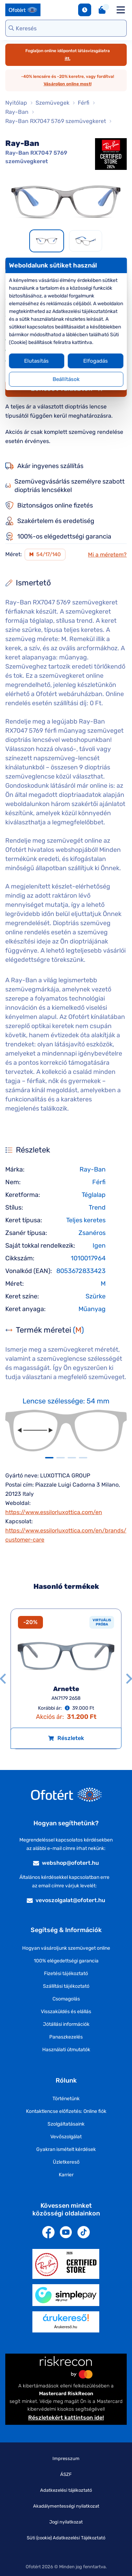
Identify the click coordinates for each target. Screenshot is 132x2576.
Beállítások (66, 379)
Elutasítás (36, 361)
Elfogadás (95, 361)
